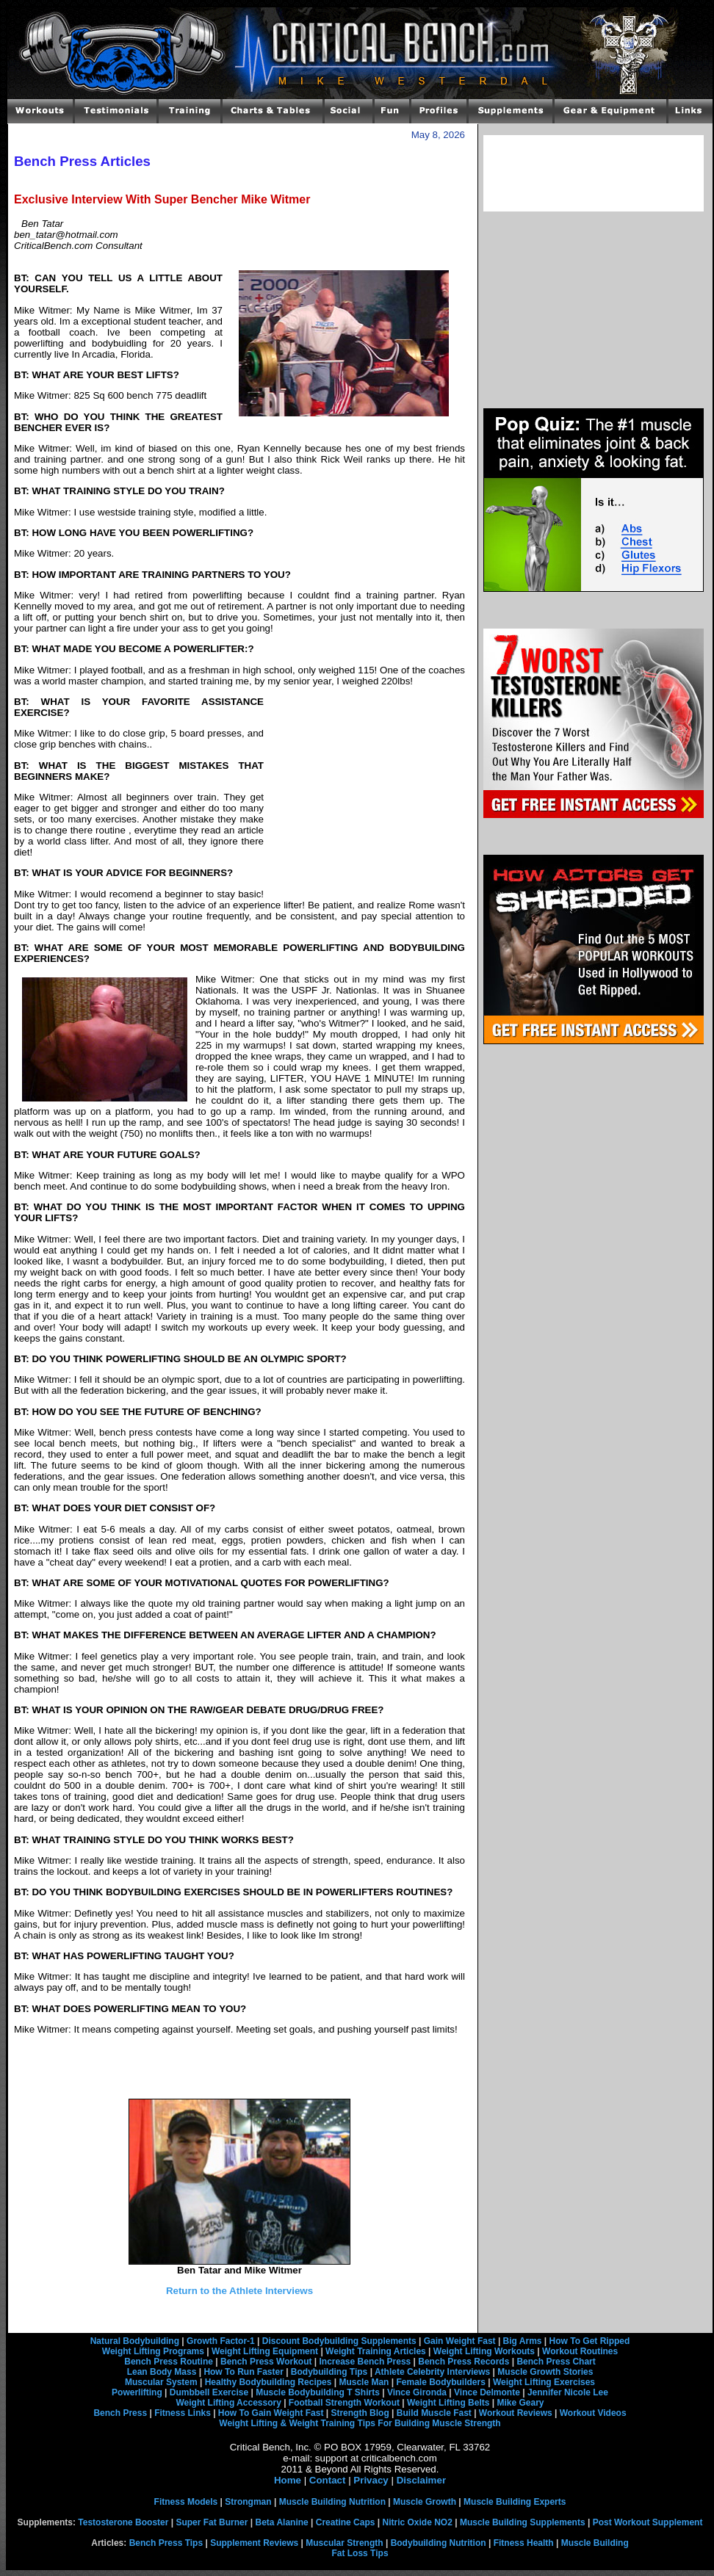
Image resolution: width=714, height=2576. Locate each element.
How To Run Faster (243, 2372)
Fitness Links (182, 2413)
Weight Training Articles (375, 2351)
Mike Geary (520, 2403)
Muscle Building (595, 2543)
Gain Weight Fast (460, 2341)
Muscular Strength (344, 2543)
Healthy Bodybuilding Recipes (268, 2382)
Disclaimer (421, 2480)
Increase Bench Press (365, 2361)
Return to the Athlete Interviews (239, 2290)
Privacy (370, 2480)
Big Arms (522, 2341)
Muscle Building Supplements (522, 2522)
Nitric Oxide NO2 (417, 2522)
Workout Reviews (515, 2413)
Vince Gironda (417, 2392)
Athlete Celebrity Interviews (432, 2372)
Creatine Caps (345, 2522)
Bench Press (120, 2413)
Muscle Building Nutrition (332, 2502)
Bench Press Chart (555, 2361)
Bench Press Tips (166, 2543)
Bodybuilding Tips (329, 2372)
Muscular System (161, 2382)
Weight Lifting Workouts (484, 2351)
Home (287, 2480)
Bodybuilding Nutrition (438, 2543)
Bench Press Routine (168, 2361)
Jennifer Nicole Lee (567, 2392)
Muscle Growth (424, 2502)
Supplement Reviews (254, 2543)
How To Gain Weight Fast (271, 2413)
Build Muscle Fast (434, 2413)
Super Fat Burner (212, 2522)
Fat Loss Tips (359, 2553)
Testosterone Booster (123, 2522)
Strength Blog (360, 2413)
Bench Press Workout (265, 2361)
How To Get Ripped (589, 2341)
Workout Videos (593, 2413)
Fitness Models (186, 2502)
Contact (327, 2480)
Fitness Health (524, 2543)
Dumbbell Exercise (209, 2392)
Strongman (248, 2502)
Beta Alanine (281, 2522)
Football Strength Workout (344, 2403)
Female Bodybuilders (440, 2382)
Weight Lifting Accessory (228, 2403)
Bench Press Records (463, 2361)
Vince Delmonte (487, 2392)
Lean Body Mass (162, 2372)
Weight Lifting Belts (448, 2403)
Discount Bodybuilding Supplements (339, 2341)
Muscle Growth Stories (545, 2372)
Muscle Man (364, 2382)
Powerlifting (137, 2392)
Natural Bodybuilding (134, 2341)
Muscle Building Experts (515, 2502)
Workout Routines (580, 2351)
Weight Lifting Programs (153, 2351)
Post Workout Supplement (648, 2522)
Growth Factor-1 (221, 2341)
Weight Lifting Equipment (265, 2351)
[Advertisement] (364, 797)
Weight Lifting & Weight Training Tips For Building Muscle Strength (359, 2423)
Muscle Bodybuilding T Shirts (318, 2392)
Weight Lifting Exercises (544, 2382)
